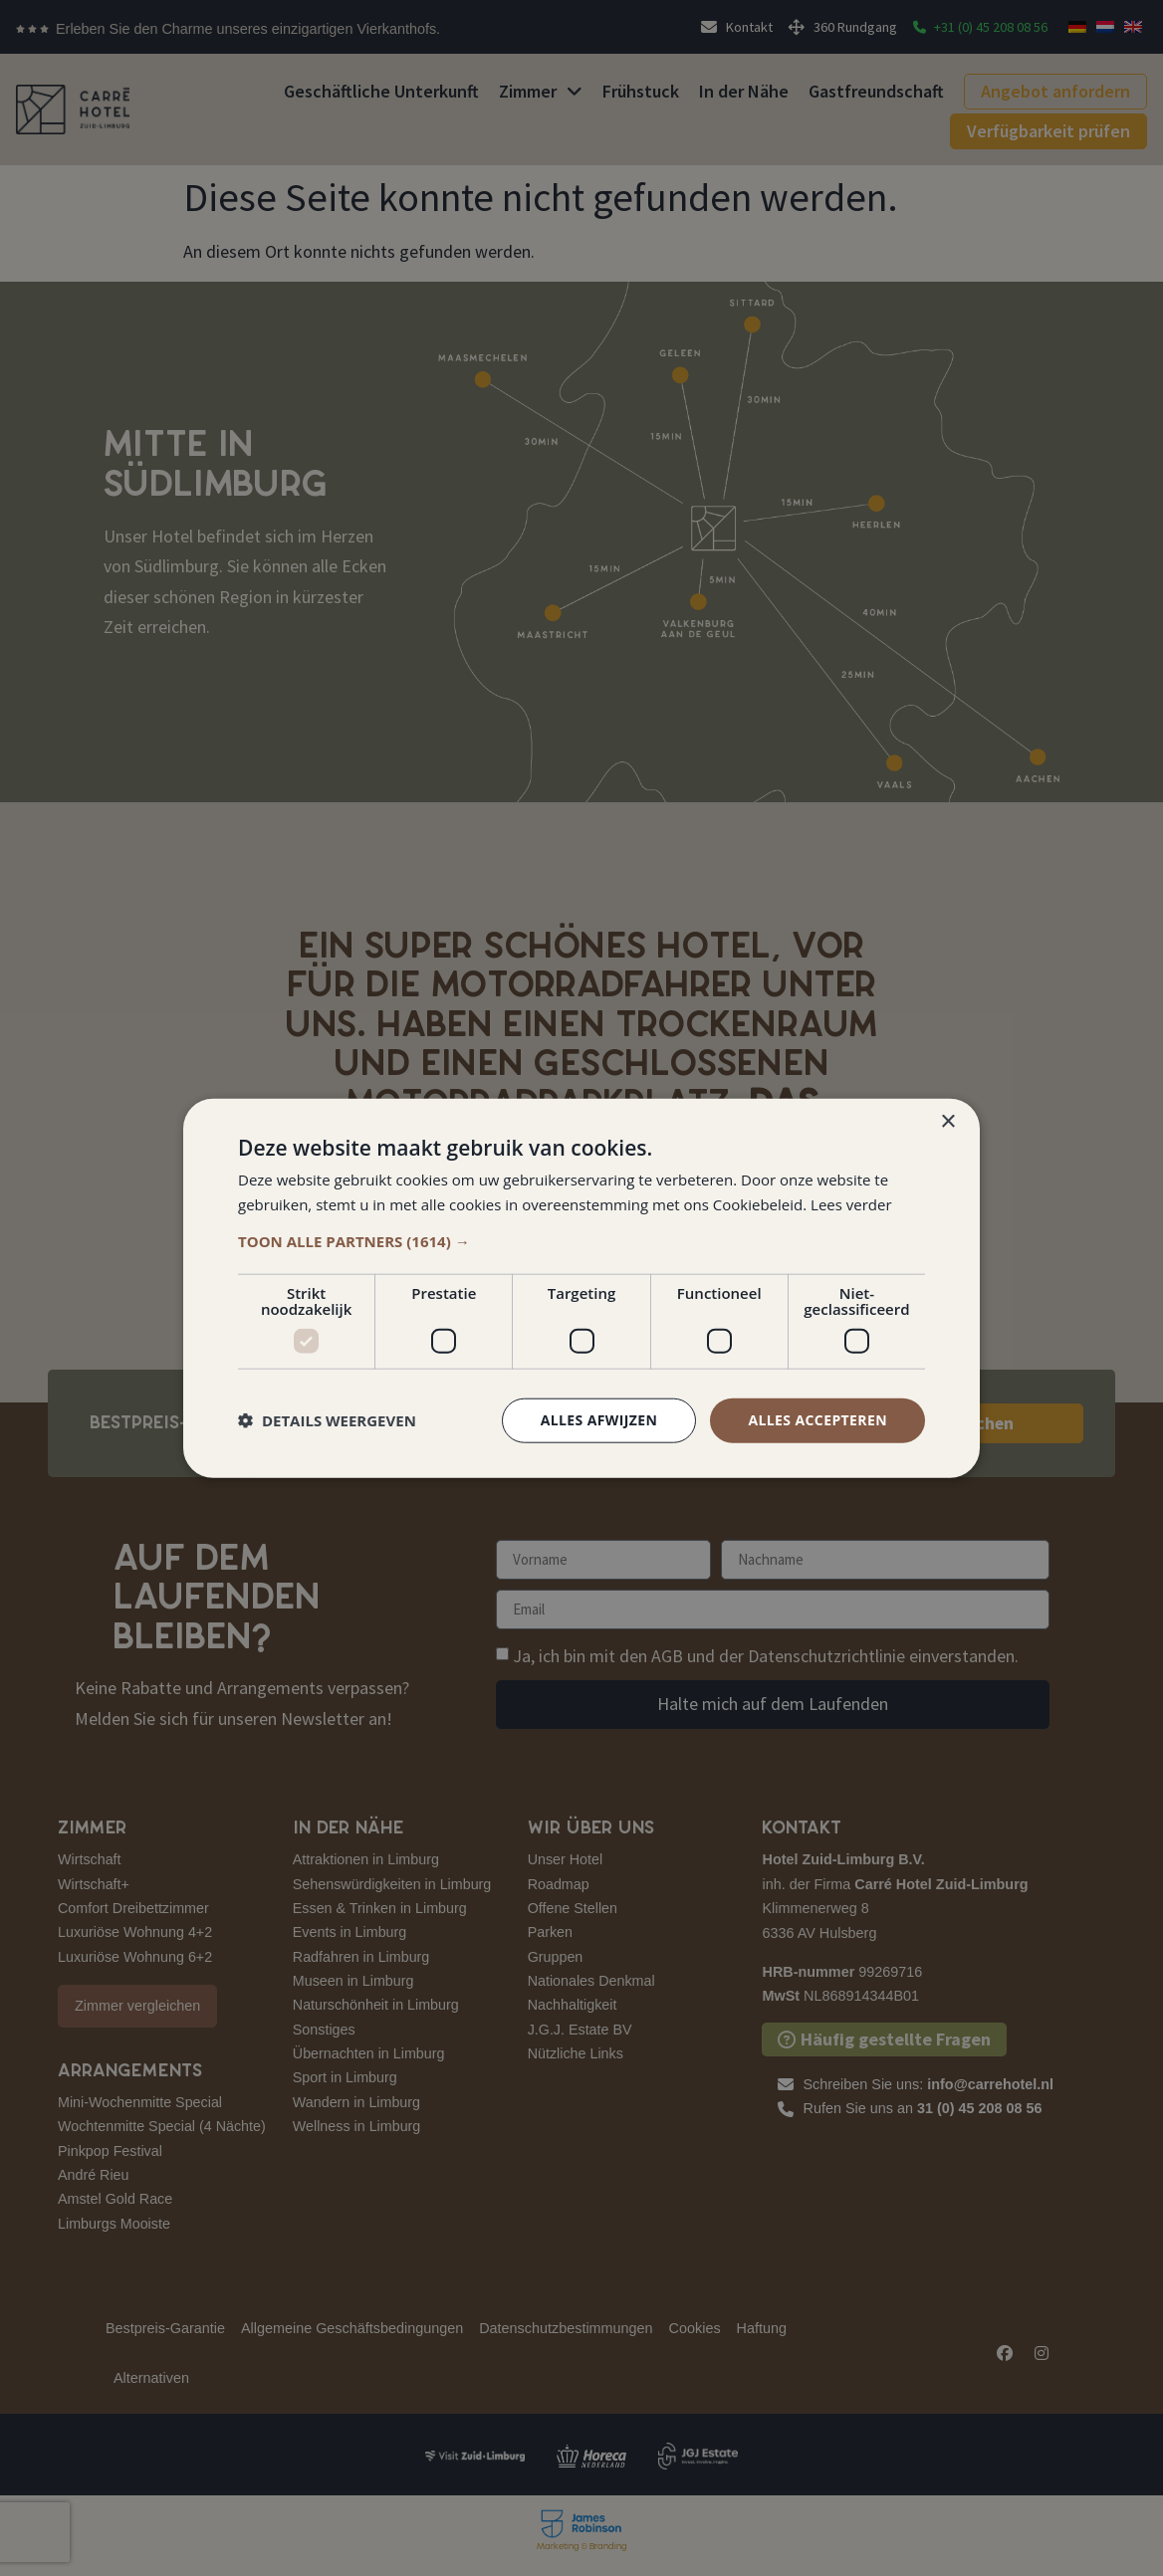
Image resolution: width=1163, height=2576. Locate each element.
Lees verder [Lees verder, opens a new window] (851, 1204)
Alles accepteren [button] (817, 1419)
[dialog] (581, 1288)
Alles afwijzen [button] (599, 1419)
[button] (581, 1241)
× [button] (947, 1122)
